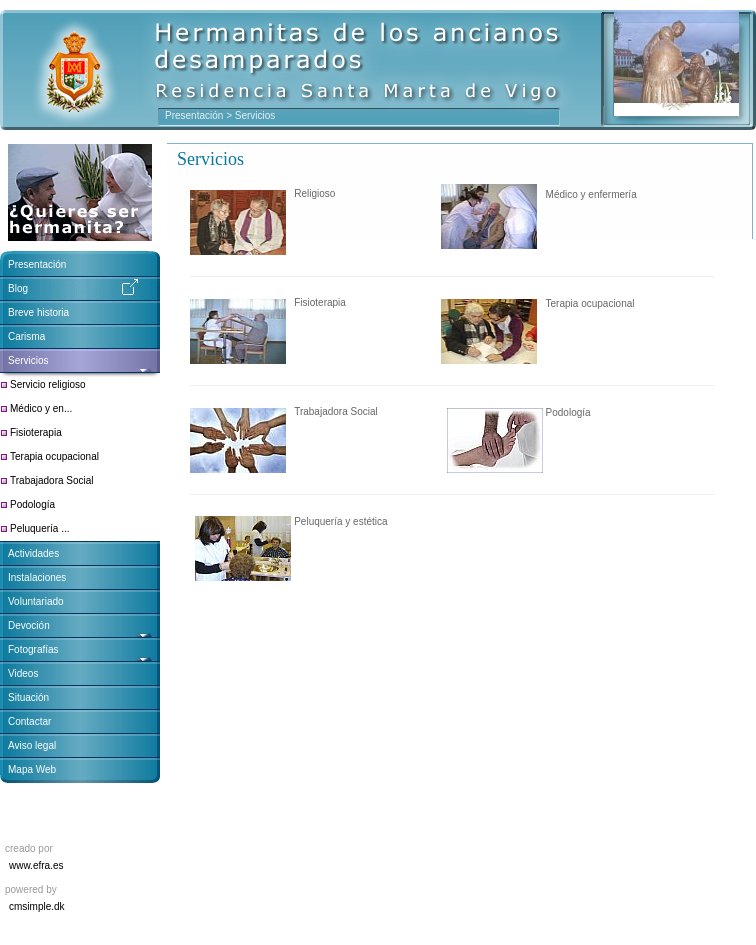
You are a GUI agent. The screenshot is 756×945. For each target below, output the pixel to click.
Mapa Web (32, 769)
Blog (18, 288)
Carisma (26, 336)
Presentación (194, 115)
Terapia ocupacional (54, 456)
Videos (23, 673)
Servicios (29, 360)
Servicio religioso (48, 384)
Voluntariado (36, 601)
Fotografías (33, 649)
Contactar (29, 721)
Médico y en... (41, 408)
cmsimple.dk (37, 906)
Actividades (33, 553)
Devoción (29, 625)
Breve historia (38, 312)
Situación (28, 697)
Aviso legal (32, 745)
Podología (32, 504)
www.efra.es (36, 865)
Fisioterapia (36, 432)
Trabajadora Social (52, 480)
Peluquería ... (39, 528)
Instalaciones (37, 577)
